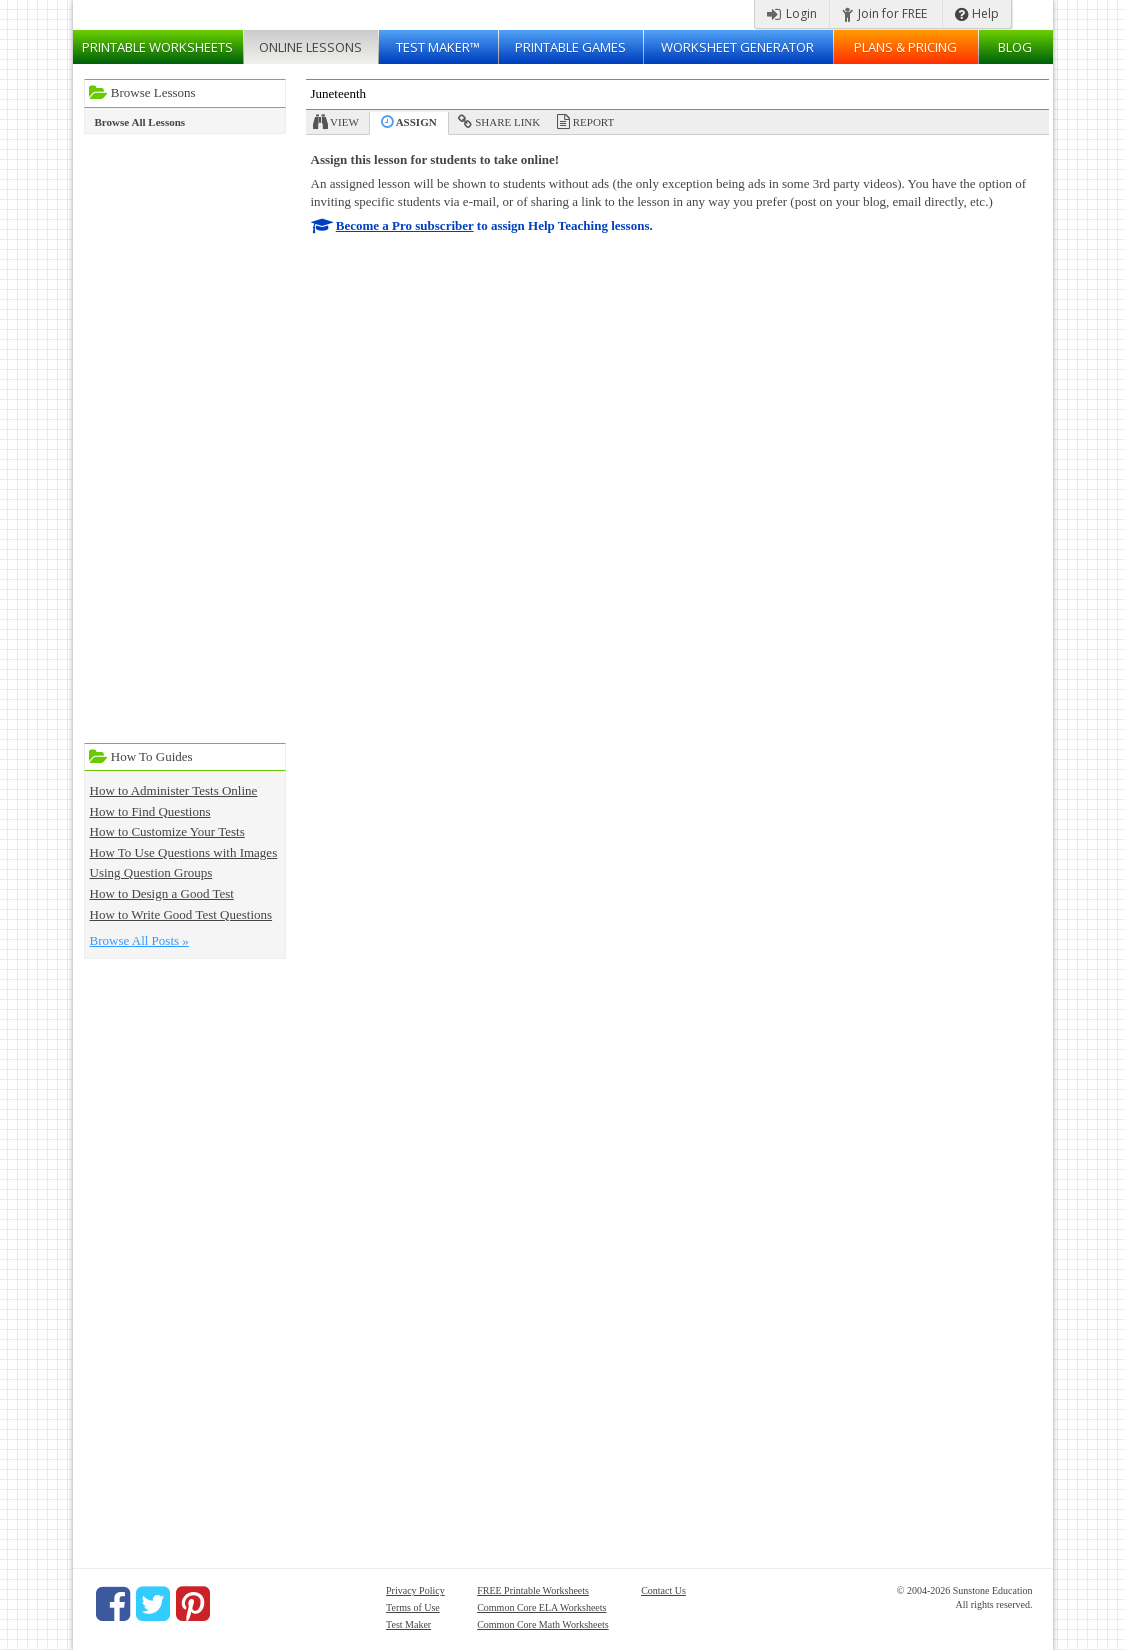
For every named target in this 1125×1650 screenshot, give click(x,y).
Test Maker (408, 1624)
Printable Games (570, 47)
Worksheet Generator (737, 47)
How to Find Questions (150, 811)
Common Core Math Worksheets (543, 1624)
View (344, 122)
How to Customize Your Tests (167, 831)
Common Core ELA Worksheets (541, 1607)
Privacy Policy (415, 1590)
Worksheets (157, 47)
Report (594, 122)
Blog (1015, 47)
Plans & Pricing (905, 47)
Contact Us (663, 1590)
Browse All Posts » (139, 940)
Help (977, 13)
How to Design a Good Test (162, 893)
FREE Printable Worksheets (533, 1590)
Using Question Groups (151, 872)
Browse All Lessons (140, 122)
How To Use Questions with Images (184, 852)
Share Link (507, 122)
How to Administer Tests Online (174, 790)
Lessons (310, 47)
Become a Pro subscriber (405, 225)
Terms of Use (413, 1607)
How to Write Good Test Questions (181, 914)
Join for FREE (884, 13)
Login (792, 13)
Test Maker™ (438, 47)
